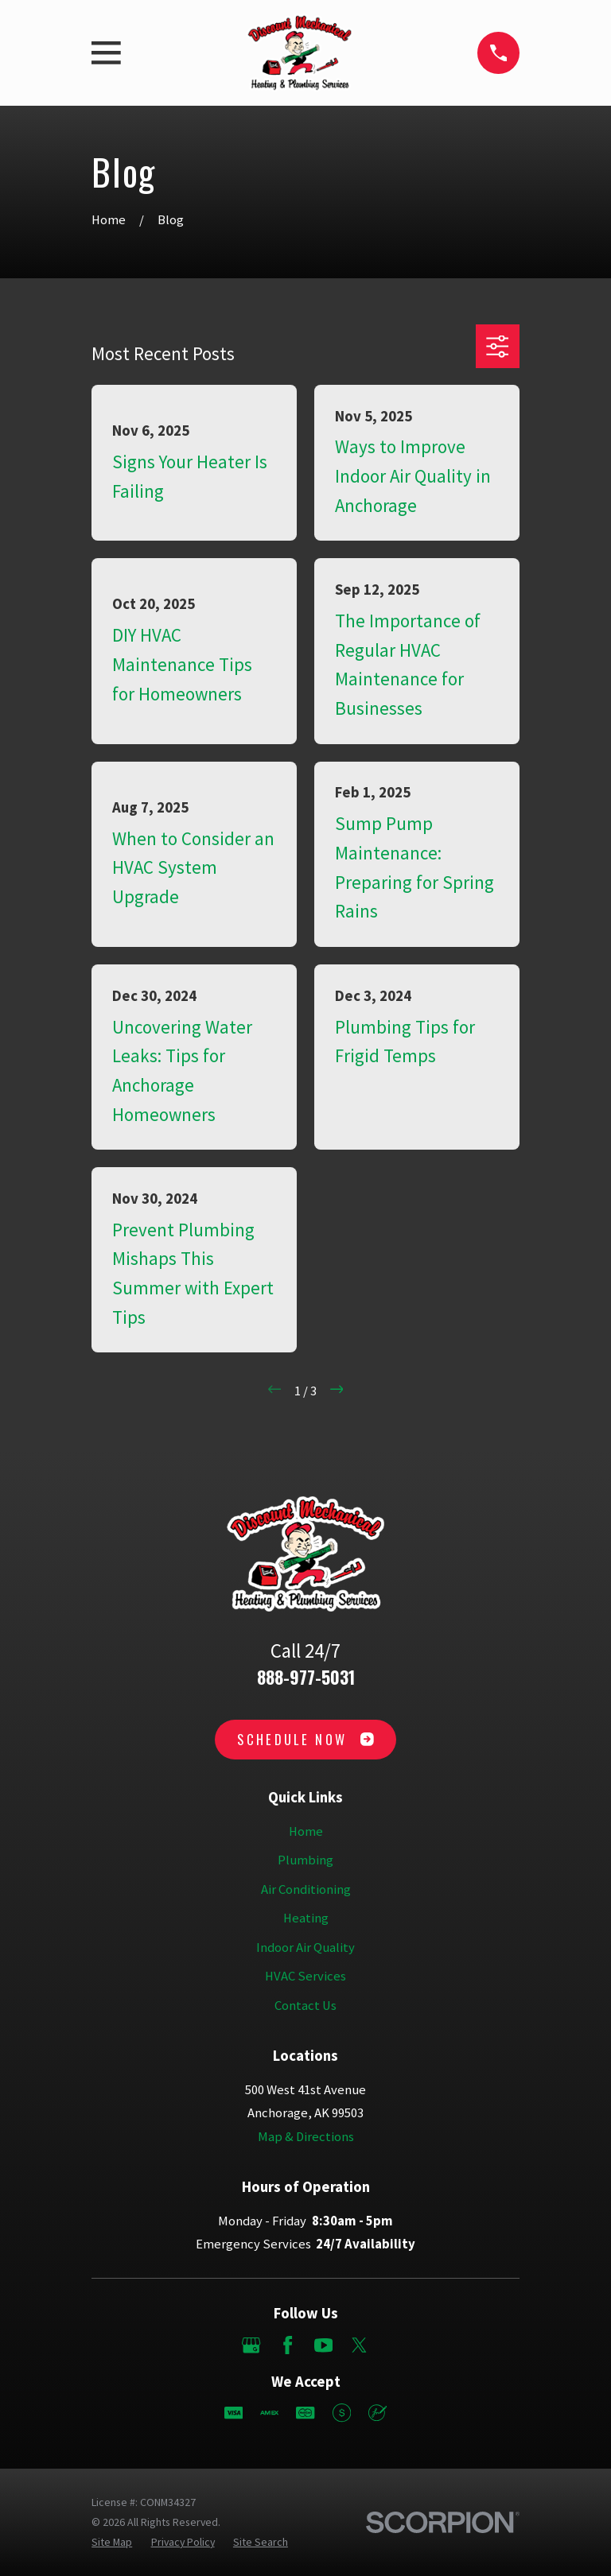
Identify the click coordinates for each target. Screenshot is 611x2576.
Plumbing (305, 1860)
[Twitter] (359, 2345)
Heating (306, 1918)
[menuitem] (111, 2542)
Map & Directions (306, 2136)
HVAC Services (305, 1976)
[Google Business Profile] (251, 2345)
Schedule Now (305, 1739)
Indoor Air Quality (305, 1947)
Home (306, 1831)
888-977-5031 (306, 1677)
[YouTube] (323, 2345)
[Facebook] (287, 2345)
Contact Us (305, 2005)
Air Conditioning (306, 1889)
